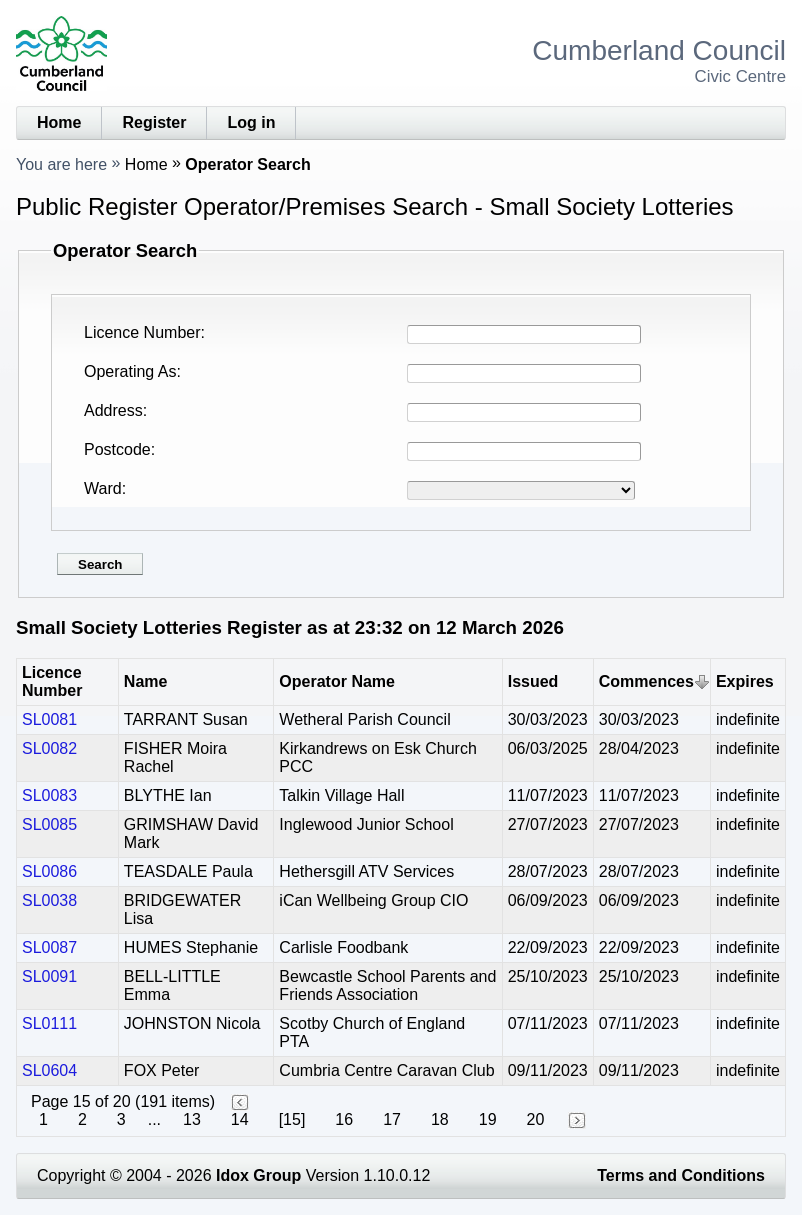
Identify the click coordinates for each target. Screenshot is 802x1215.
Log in (251, 122)
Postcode (117, 449)
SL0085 (49, 824)
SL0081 (49, 719)
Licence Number (142, 332)
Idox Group (258, 1175)
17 (392, 1119)
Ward (103, 488)
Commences (646, 681)
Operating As (130, 371)
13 (192, 1119)
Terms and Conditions (681, 1175)
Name (146, 681)
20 (536, 1119)
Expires (745, 681)
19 (488, 1119)
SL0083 (49, 795)
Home (59, 122)
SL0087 (49, 947)
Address (113, 410)
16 (344, 1119)
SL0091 (49, 976)
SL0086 (49, 871)
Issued (533, 681)
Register (154, 122)
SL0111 (49, 1023)
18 (440, 1119)
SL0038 (49, 900)
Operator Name (337, 681)
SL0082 (49, 748)
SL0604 (49, 1070)
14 (240, 1119)
